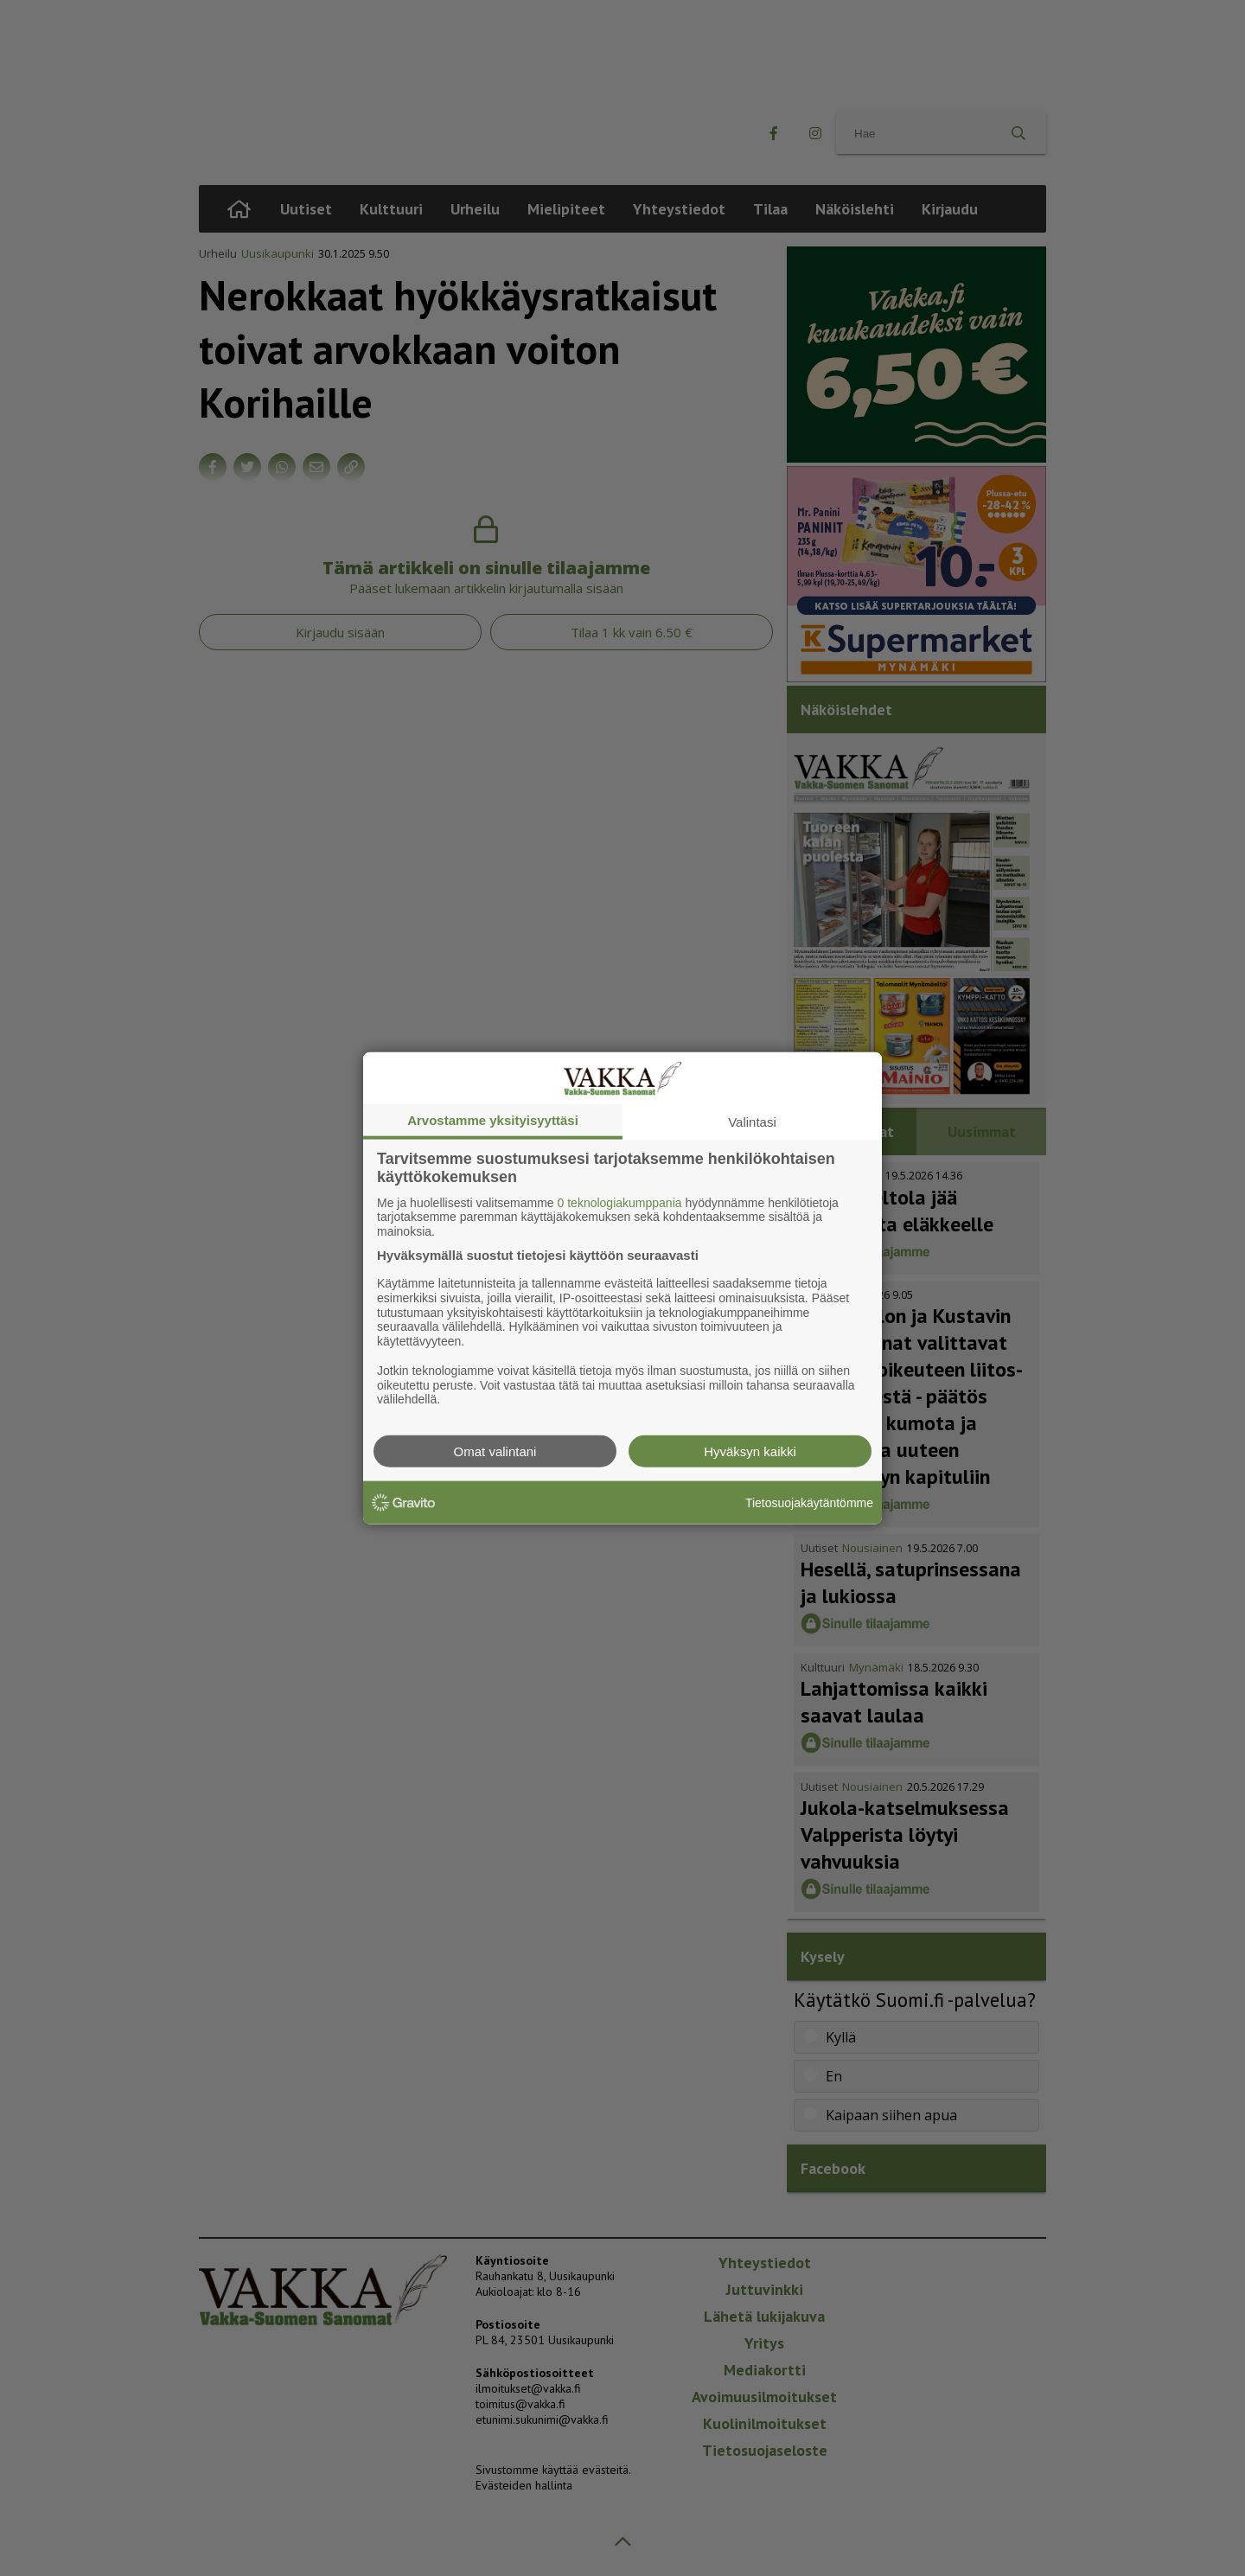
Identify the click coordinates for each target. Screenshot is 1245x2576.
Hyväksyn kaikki (750, 1451)
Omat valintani (495, 1451)
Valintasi (752, 1121)
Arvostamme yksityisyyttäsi (492, 1119)
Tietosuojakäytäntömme (809, 1502)
